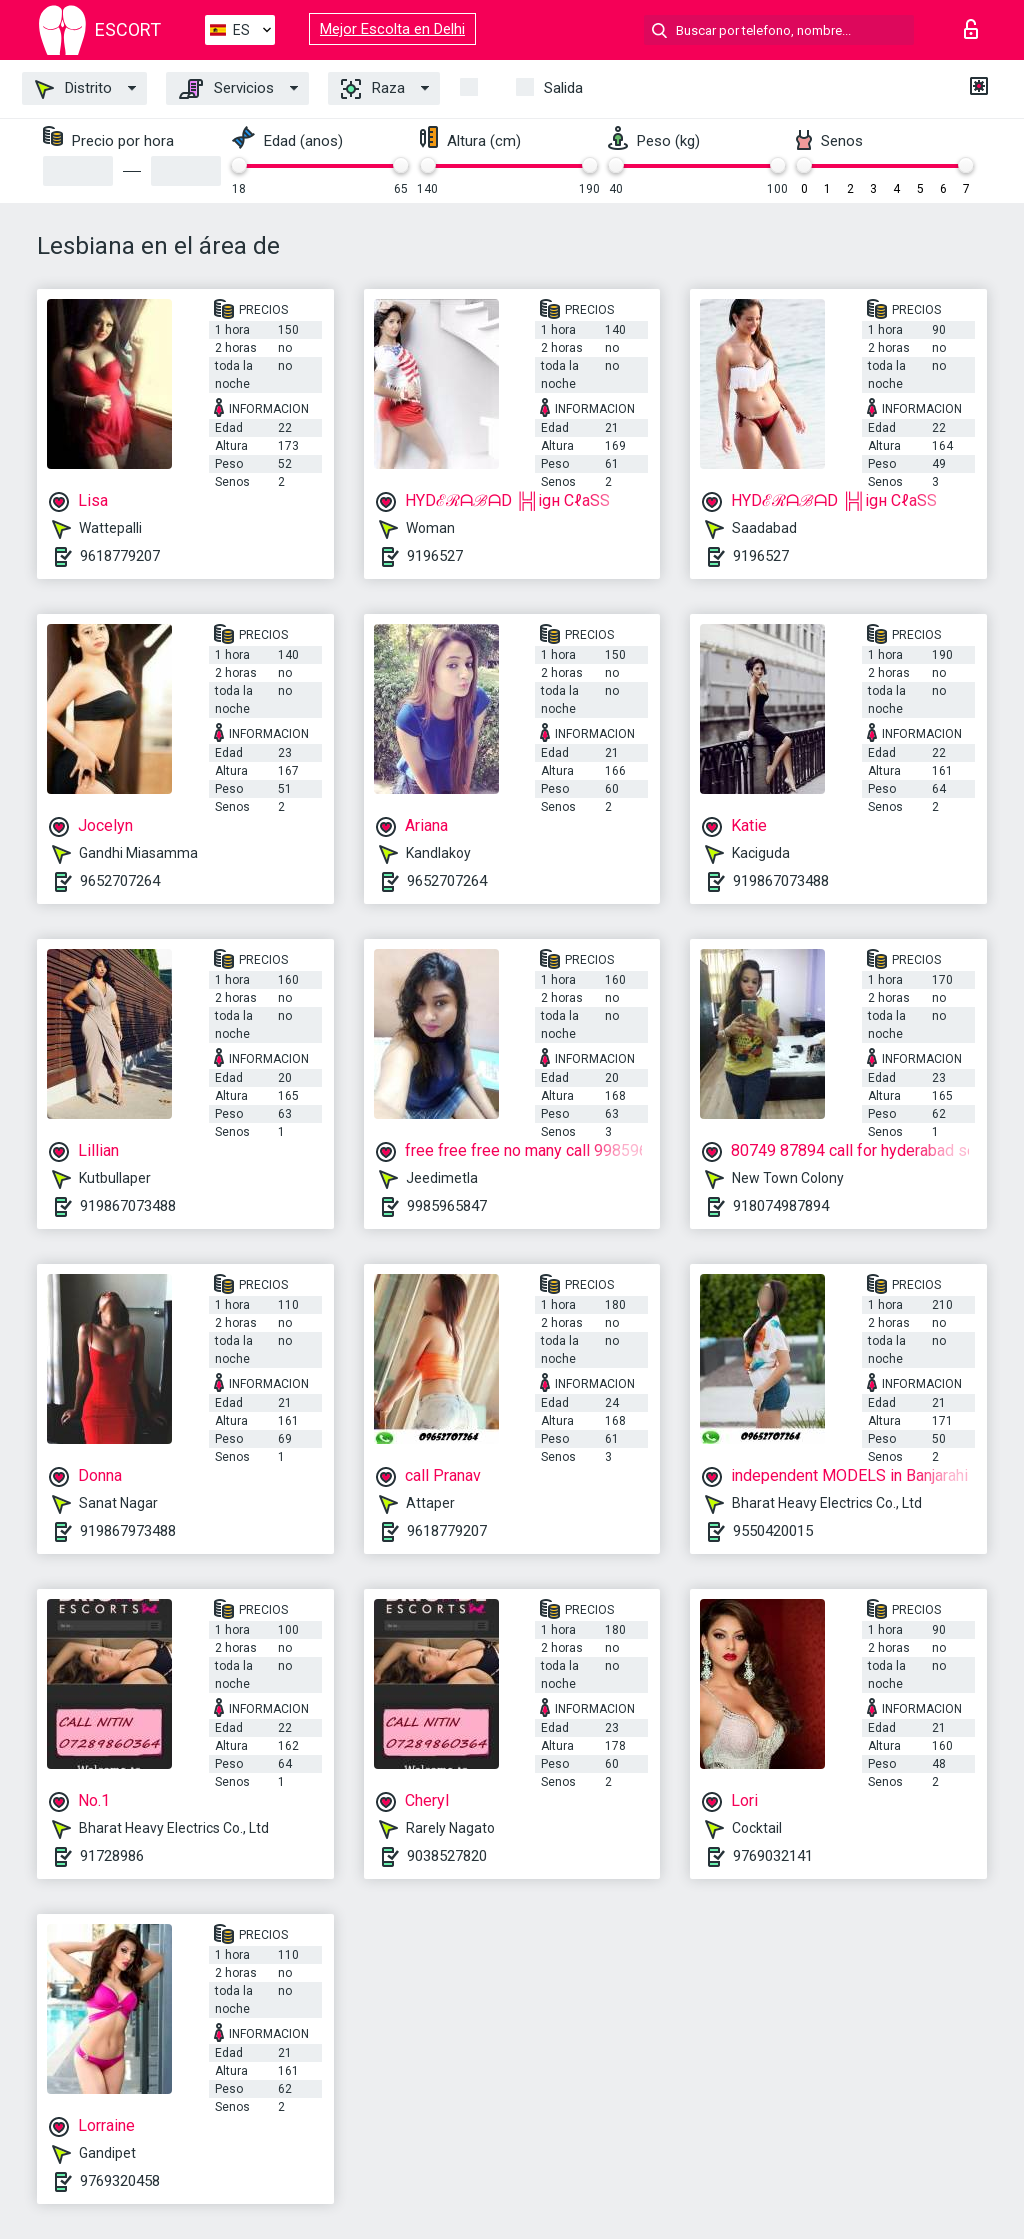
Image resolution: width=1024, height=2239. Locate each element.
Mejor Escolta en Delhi (392, 29)
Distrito (73, 89)
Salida (563, 88)
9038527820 (447, 1856)
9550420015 (773, 1531)
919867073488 (781, 881)
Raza (373, 89)
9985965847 (447, 1206)
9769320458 (120, 2181)
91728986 (112, 1856)
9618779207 (120, 556)
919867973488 (128, 1531)
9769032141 (773, 1856)
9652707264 (120, 881)
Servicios (226, 89)
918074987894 (781, 1206)
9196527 (435, 556)
